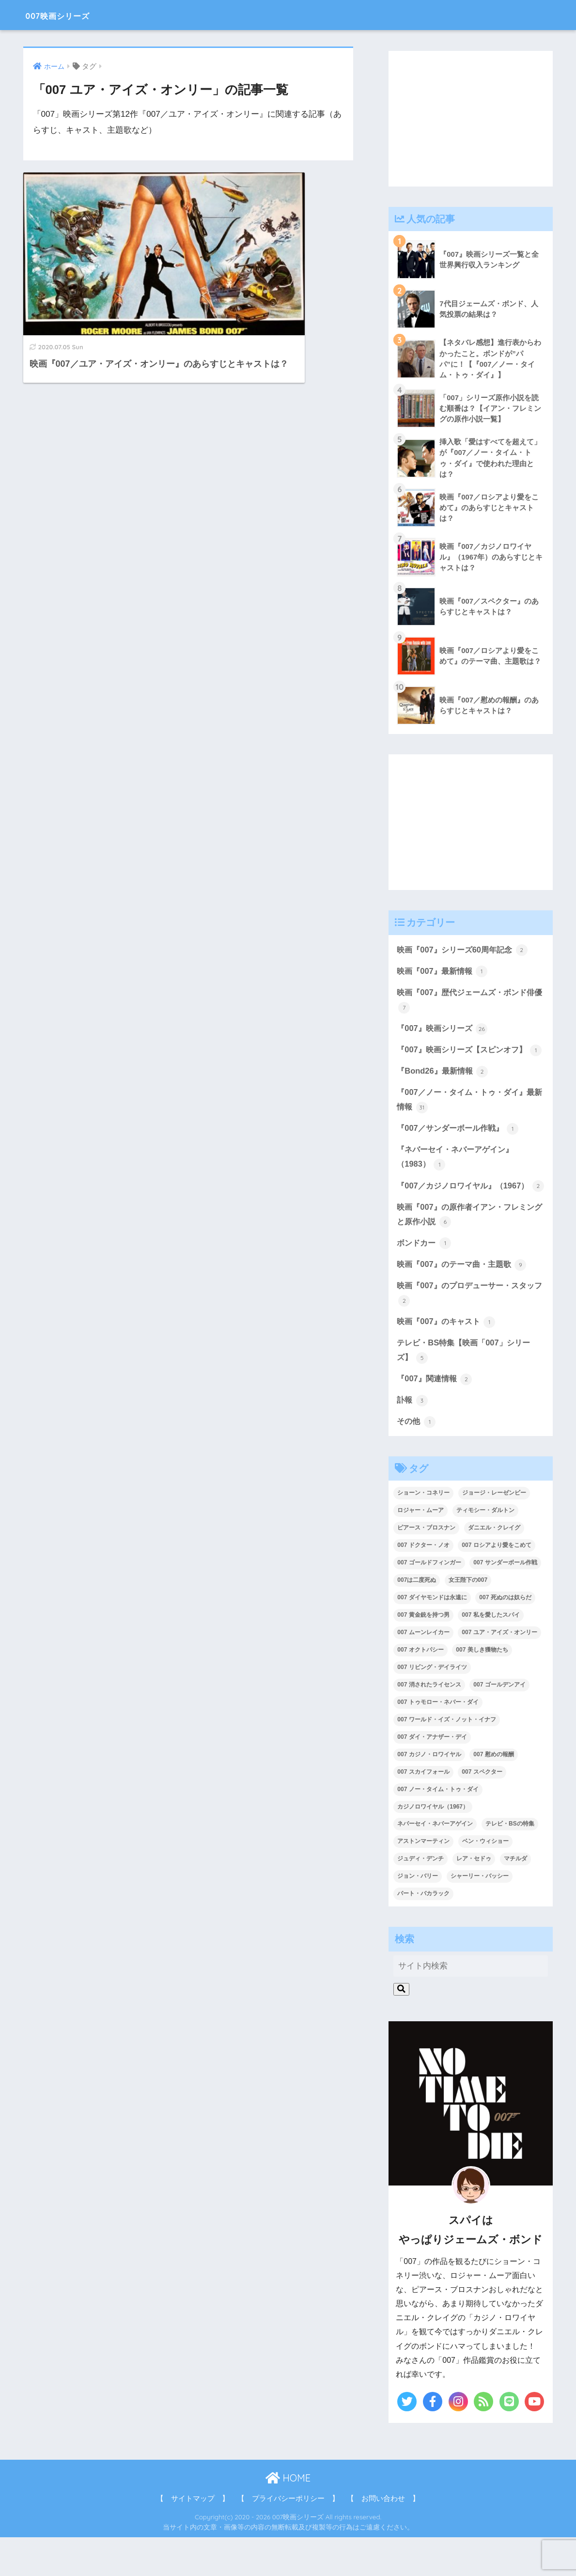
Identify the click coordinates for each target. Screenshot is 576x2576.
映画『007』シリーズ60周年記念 (465, 951)
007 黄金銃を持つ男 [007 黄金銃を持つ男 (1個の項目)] (423, 1654)
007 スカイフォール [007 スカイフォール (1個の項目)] (423, 1810)
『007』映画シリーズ (444, 1031)
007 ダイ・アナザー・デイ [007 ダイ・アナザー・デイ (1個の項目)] (432, 1775)
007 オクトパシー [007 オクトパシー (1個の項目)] (420, 1689)
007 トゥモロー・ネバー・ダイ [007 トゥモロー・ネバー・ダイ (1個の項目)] (437, 1740)
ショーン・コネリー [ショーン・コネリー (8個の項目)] (423, 1532)
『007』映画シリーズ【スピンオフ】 (465, 1061)
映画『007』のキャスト (448, 1359)
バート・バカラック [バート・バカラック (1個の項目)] (423, 1932)
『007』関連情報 (436, 1417)
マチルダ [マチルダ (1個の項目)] (515, 1897)
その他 (417, 1460)
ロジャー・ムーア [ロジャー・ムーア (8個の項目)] (420, 1549)
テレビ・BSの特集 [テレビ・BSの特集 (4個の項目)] (509, 1862)
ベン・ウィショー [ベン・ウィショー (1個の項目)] (485, 1880)
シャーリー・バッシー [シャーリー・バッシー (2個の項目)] (480, 1915)
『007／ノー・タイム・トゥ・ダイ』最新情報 (469, 1119)
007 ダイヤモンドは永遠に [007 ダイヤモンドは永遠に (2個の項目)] (432, 1636)
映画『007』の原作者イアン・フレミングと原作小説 (469, 1250)
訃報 (413, 1438)
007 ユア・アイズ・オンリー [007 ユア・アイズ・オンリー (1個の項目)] (499, 1671)
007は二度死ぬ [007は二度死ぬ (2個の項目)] (416, 1619)
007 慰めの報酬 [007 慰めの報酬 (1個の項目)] (493, 1793)
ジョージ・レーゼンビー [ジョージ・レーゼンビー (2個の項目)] (494, 1532)
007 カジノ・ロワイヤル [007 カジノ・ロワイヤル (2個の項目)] (429, 1793)
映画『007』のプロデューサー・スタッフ (469, 1330)
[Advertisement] (471, 119)
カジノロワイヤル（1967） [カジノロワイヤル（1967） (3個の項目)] (432, 1845)
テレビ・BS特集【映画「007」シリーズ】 (467, 1388)
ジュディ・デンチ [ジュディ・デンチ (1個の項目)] (420, 1897)
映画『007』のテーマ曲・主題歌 (465, 1300)
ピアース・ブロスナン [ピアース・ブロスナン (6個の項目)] (426, 1566)
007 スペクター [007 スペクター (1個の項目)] (482, 1810)
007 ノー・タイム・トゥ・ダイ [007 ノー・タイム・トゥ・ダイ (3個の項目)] (437, 1828)
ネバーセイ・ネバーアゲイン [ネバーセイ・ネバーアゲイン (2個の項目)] (435, 1862)
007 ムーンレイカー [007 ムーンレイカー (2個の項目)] (423, 1671)
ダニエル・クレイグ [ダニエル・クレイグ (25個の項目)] (494, 1566)
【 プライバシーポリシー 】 (288, 2538)
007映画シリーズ (72, 15)
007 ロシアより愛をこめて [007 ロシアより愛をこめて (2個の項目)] (496, 1584)
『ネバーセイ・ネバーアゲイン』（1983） (458, 1177)
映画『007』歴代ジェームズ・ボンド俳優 (469, 1002)
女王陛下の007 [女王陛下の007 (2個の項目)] (468, 1619)
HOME (288, 2517)
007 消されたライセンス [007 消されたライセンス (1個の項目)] (429, 1723)
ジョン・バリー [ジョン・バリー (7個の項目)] (417, 1915)
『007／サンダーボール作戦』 (461, 1148)
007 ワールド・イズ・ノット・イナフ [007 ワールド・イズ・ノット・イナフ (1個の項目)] (446, 1758)
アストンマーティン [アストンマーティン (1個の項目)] (423, 1880)
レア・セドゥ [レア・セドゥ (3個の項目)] (473, 1897)
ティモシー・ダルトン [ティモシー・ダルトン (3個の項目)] (485, 1549)
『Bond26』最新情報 (444, 1089)
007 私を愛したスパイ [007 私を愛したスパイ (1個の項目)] (490, 1654)
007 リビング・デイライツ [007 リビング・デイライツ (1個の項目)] (432, 1706)
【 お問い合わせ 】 (383, 2538)
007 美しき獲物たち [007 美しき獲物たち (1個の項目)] (482, 1689)
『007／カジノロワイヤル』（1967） (466, 1213)
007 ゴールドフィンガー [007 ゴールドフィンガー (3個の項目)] (429, 1601)
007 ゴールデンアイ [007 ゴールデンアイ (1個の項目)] (499, 1723)
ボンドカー (425, 1279)
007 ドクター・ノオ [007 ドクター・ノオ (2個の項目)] (423, 1584)
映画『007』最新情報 (444, 973)
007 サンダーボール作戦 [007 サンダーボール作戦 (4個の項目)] (505, 1601)
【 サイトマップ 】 (192, 2538)
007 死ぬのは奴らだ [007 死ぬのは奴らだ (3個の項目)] (505, 1636)
